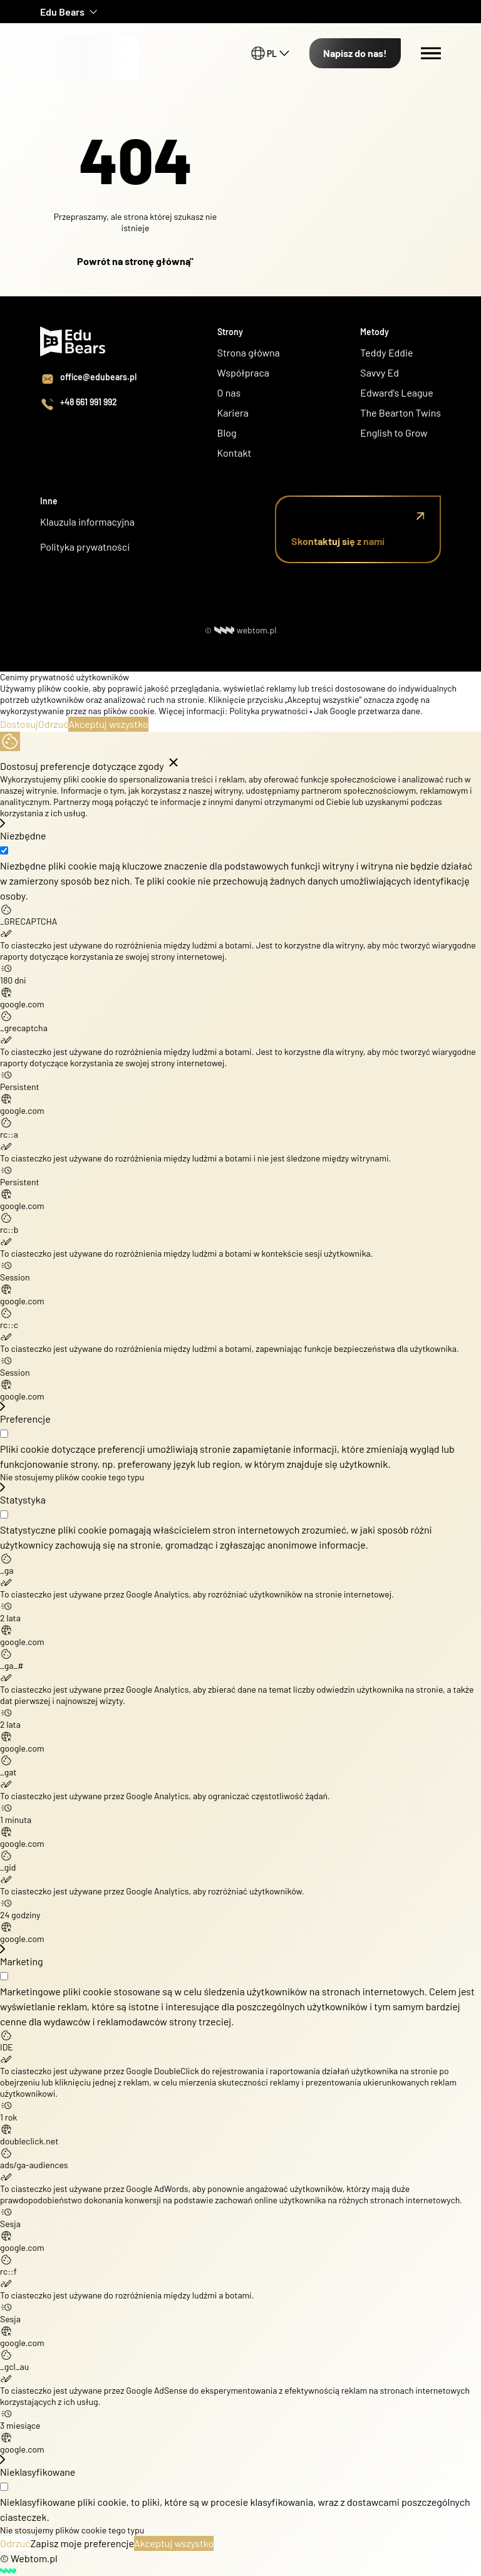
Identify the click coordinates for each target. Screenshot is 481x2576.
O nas (230, 392)
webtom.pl (245, 630)
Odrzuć (53, 724)
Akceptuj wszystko (108, 724)
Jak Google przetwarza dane (367, 710)
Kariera (233, 412)
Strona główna (248, 352)
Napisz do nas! (355, 53)
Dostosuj (19, 724)
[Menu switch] (431, 53)
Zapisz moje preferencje (82, 2543)
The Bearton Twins (400, 412)
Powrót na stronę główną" (135, 261)
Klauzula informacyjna (87, 521)
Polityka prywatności (85, 547)
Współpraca (243, 372)
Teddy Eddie (386, 352)
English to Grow (393, 433)
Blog (227, 433)
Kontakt (234, 453)
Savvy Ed (379, 372)
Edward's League (396, 392)
